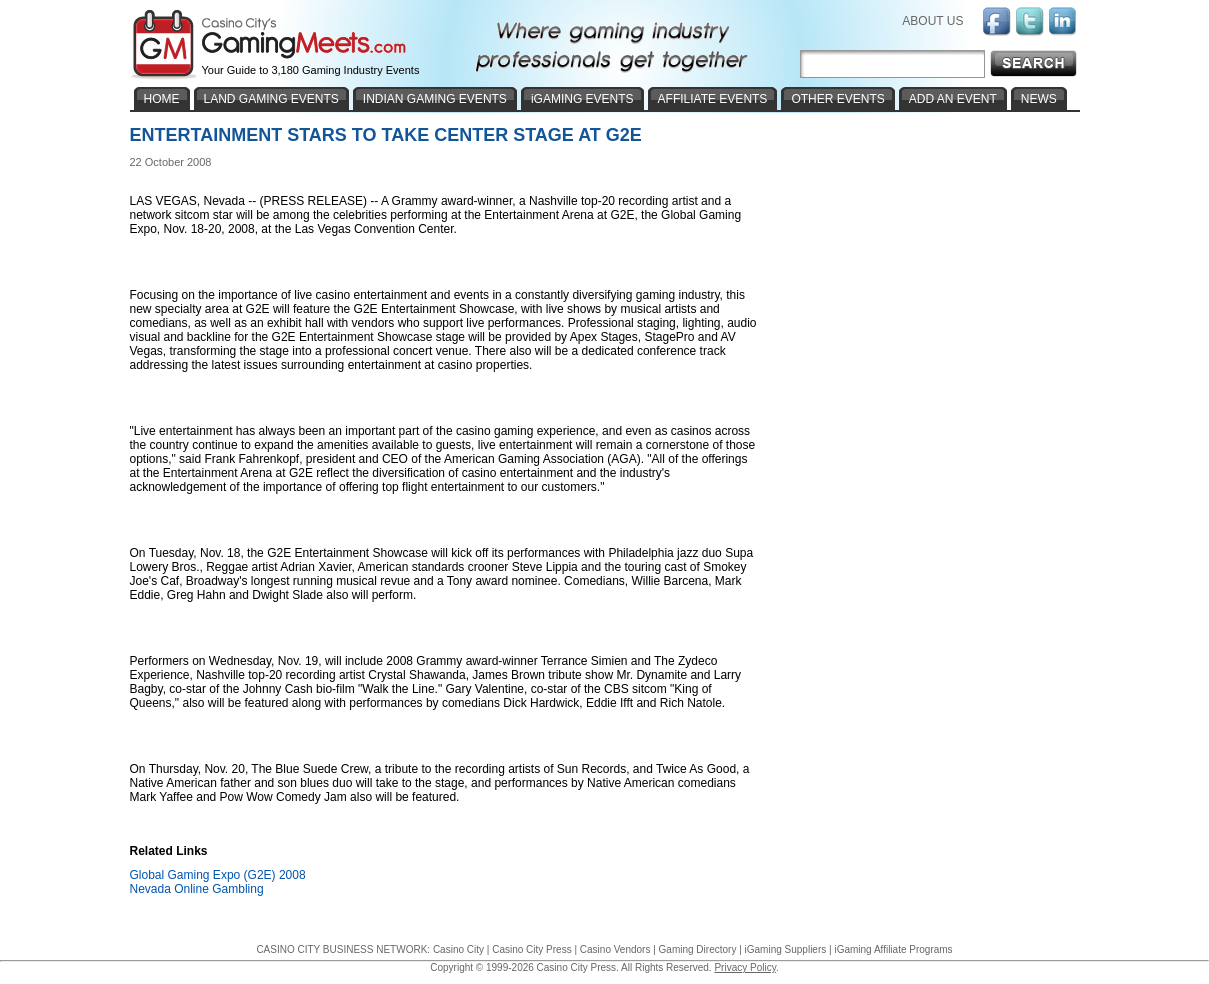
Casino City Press (531, 949)
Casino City (458, 949)
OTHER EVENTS (837, 99)
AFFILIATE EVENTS (713, 99)
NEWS (1039, 99)
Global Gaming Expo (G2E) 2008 (218, 875)
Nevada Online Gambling (197, 889)
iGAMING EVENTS (582, 99)
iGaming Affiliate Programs (893, 949)
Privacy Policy (745, 967)
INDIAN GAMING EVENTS (435, 99)
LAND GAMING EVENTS (271, 99)
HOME (162, 99)
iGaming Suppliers (786, 949)
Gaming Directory (698, 949)
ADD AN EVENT (953, 99)
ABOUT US (932, 21)
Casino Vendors (615, 949)
